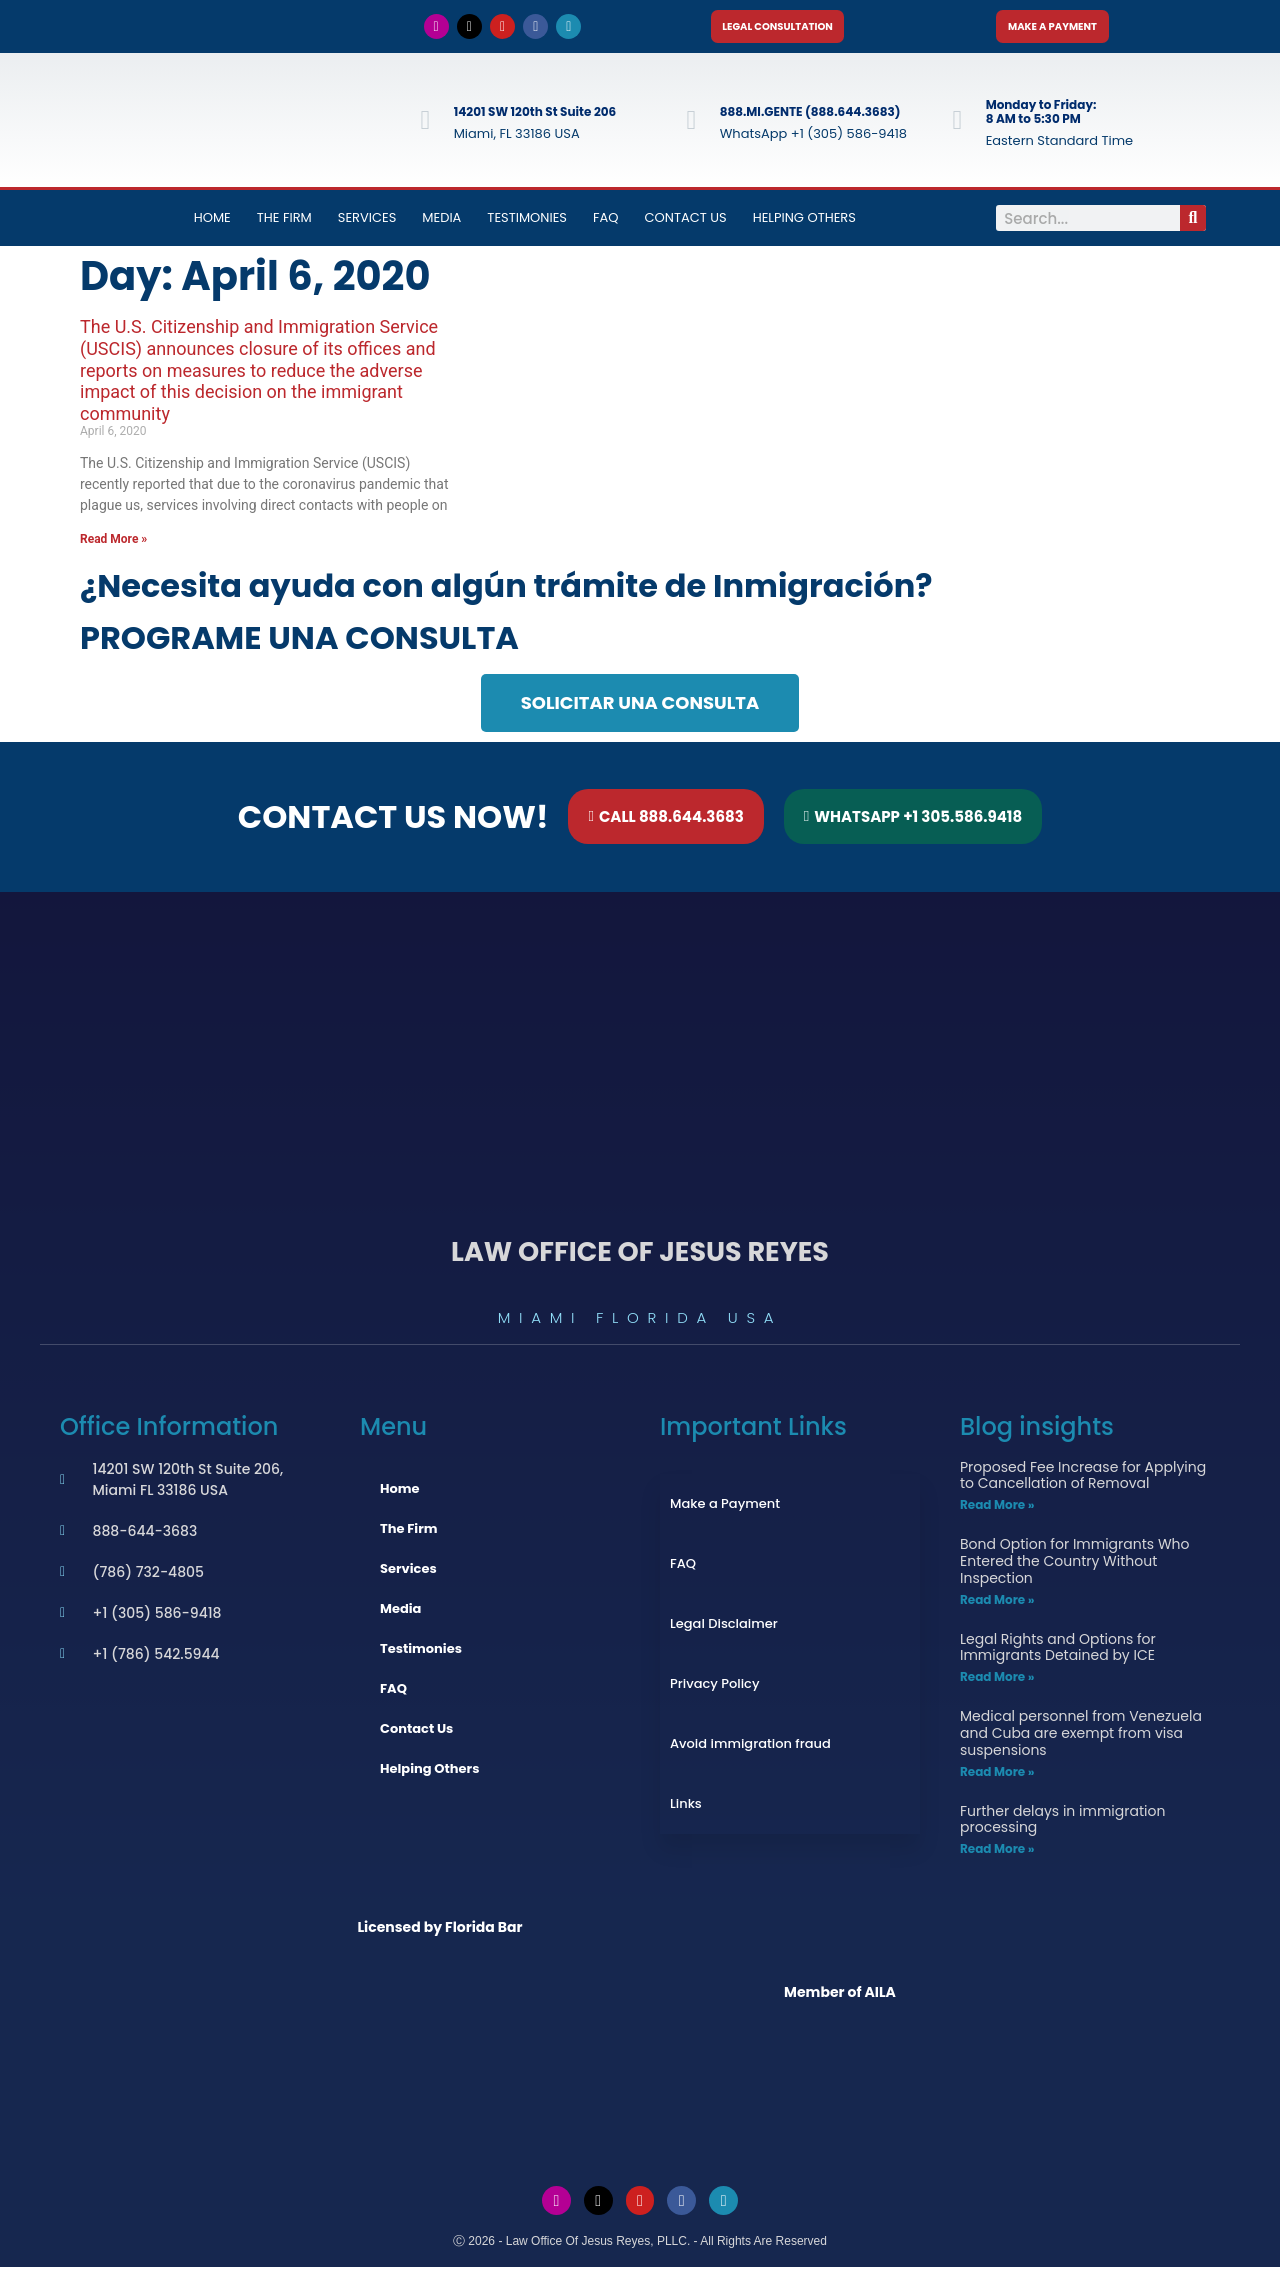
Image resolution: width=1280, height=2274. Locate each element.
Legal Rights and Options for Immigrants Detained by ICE (1058, 1653)
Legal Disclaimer (724, 1629)
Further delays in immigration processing (1062, 1825)
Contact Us (686, 224)
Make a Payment (725, 1509)
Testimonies (527, 224)
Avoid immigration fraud (750, 1749)
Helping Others (804, 224)
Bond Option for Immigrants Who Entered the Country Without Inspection (1074, 1568)
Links (686, 1809)
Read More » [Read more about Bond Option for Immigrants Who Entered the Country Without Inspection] (997, 1605)
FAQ (606, 224)
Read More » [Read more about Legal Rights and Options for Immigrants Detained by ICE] (997, 1683)
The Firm (284, 224)
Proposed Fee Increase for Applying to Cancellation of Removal (1083, 1481)
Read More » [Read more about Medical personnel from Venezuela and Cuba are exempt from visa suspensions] (997, 1777)
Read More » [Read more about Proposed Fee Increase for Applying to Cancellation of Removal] (997, 1511)
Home (212, 224)
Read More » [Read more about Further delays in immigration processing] (997, 1855)
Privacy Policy (714, 1689)
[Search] (1193, 225)
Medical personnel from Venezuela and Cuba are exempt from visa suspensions (1081, 1740)
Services (367, 224)
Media (441, 224)
